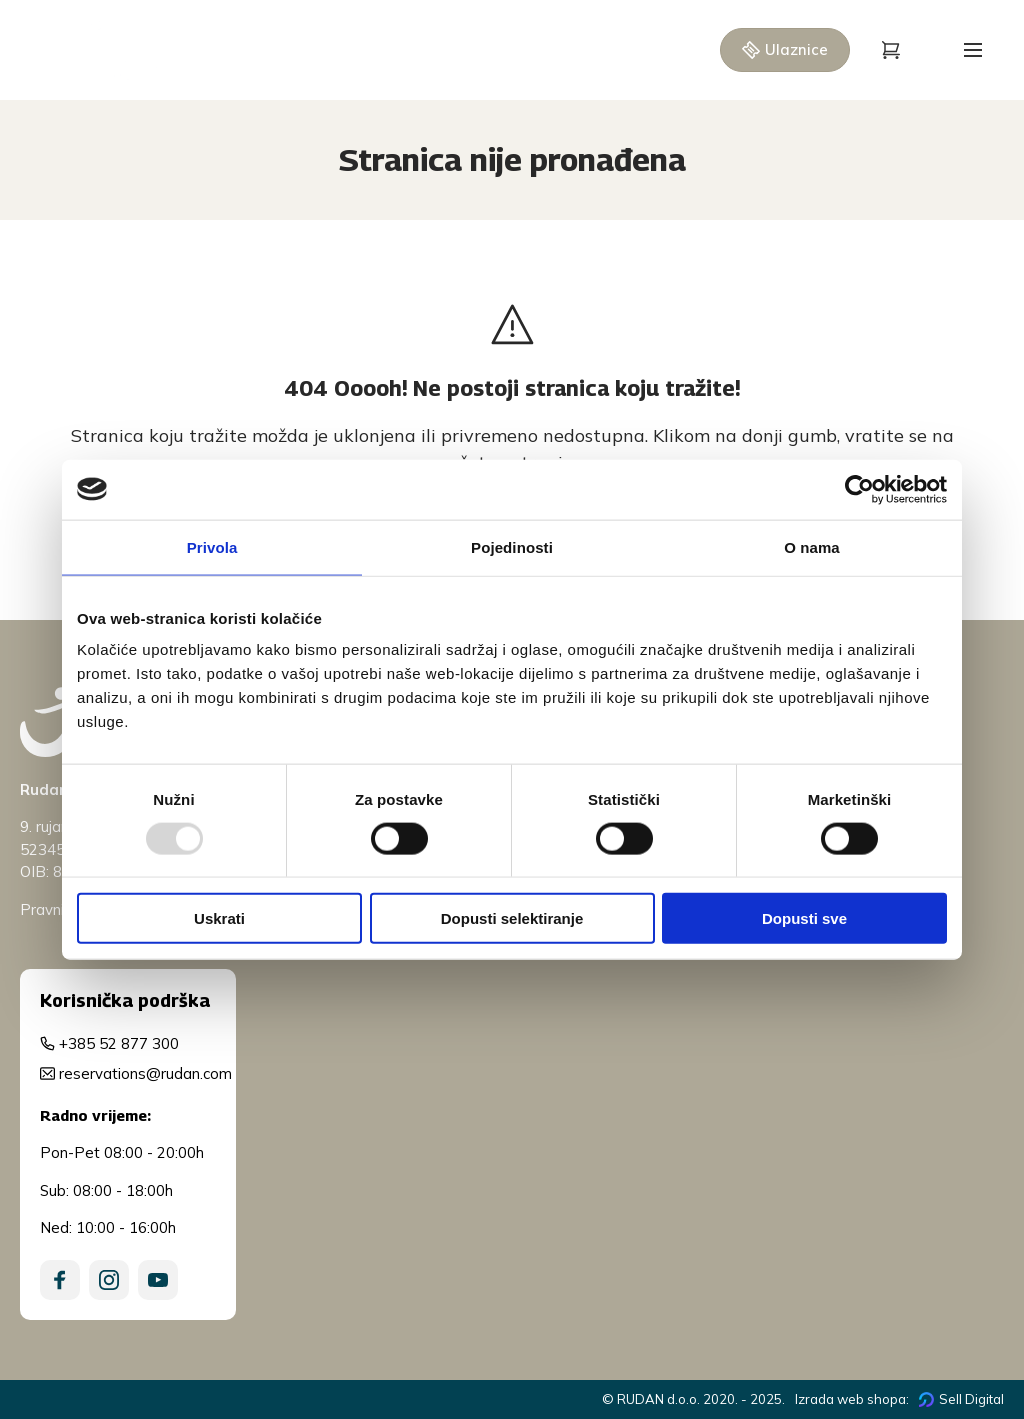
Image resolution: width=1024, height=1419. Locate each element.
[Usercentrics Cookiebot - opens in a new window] (859, 489)
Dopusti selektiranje (512, 918)
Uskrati (219, 918)
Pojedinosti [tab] (512, 546)
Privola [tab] (212, 546)
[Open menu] (973, 50)
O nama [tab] (812, 546)
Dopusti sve (804, 918)
